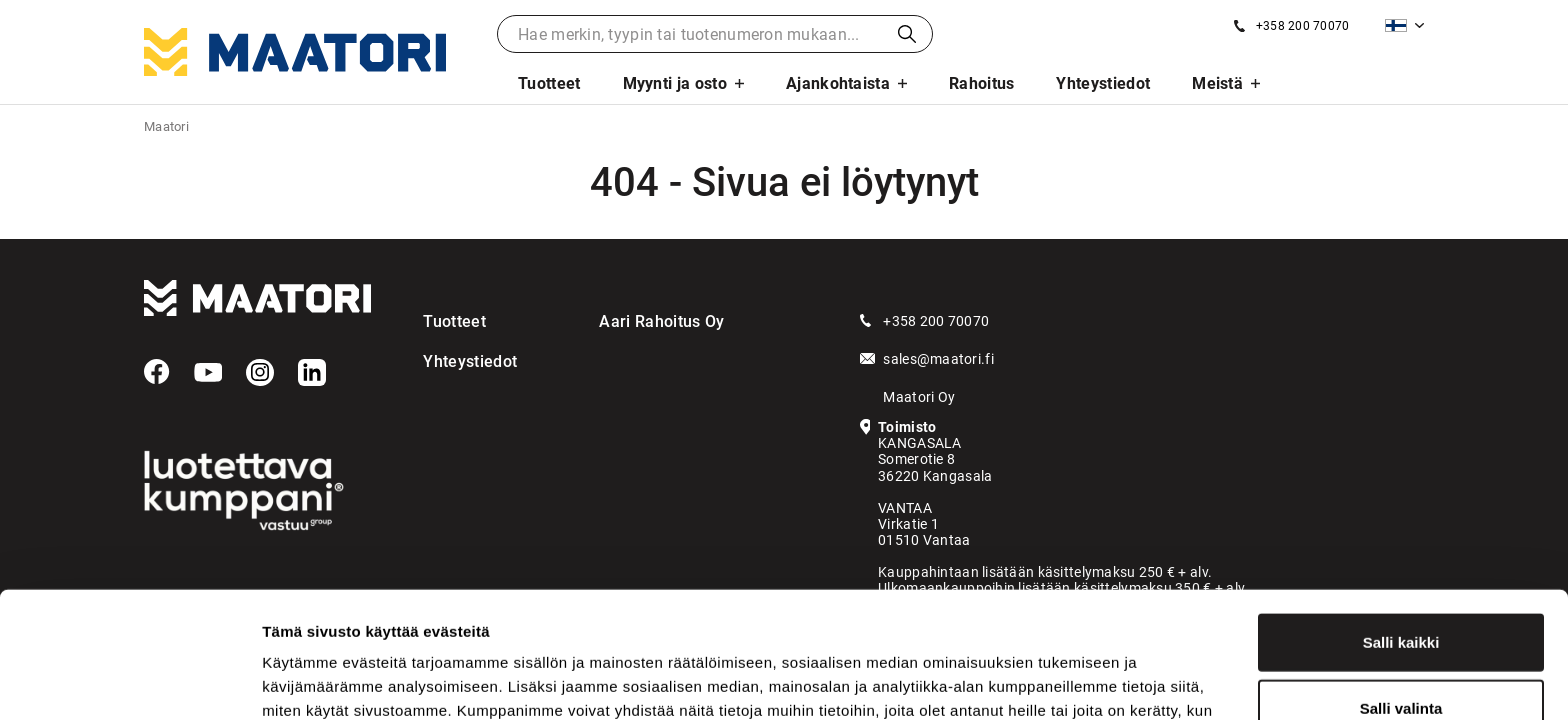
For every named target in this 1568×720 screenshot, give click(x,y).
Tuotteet (549, 83)
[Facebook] (157, 372)
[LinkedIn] (312, 373)
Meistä (1217, 83)
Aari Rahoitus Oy (661, 321)
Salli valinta (1401, 589)
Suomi (1396, 25)
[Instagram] (260, 373)
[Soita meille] (1291, 26)
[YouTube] (208, 373)
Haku (907, 34)
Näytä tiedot (1069, 680)
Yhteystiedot (1103, 83)
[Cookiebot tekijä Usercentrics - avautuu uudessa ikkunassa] (129, 681)
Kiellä (1401, 654)
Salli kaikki (1401, 523)
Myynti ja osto (675, 83)
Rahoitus (982, 83)
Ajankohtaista (838, 83)
